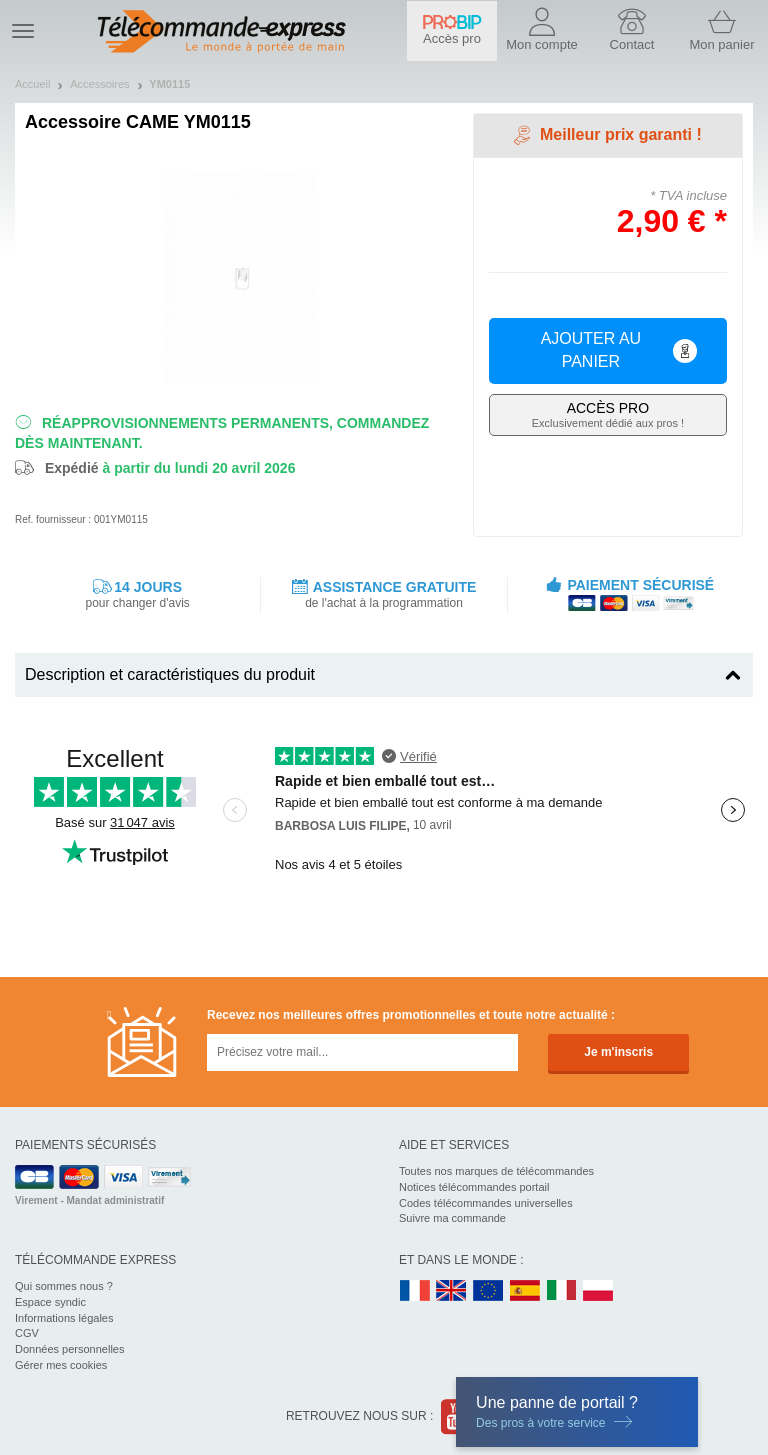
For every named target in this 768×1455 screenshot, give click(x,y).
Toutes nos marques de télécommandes (496, 1171)
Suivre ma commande (452, 1218)
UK (452, 1291)
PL (599, 1291)
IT (562, 1291)
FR (415, 1291)
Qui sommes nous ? (64, 1286)
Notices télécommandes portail (474, 1187)
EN (489, 1291)
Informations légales (64, 1318)
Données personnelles (69, 1349)
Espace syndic (50, 1302)
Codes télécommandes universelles (486, 1203)
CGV (27, 1333)
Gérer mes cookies (61, 1365)
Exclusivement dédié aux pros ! (608, 414)
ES (525, 1291)
